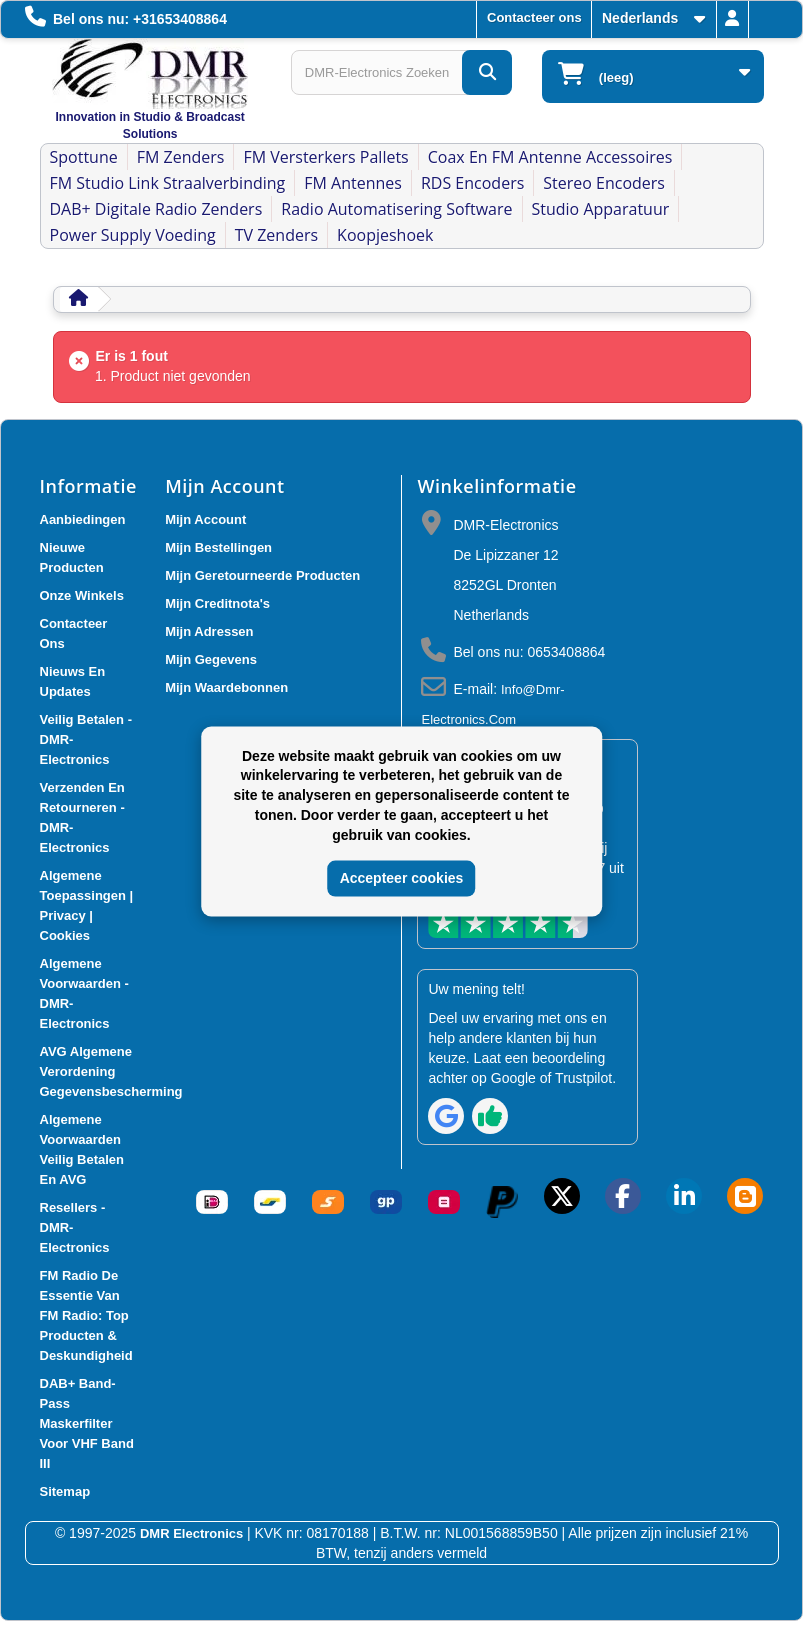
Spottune (84, 157)
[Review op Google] (446, 1116)
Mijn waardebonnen (226, 687)
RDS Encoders (472, 183)
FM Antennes (353, 183)
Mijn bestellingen (218, 547)
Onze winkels (82, 595)
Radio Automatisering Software (396, 209)
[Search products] (401, 72)
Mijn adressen (209, 631)
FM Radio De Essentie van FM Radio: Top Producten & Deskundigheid (86, 1315)
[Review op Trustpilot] (490, 1116)
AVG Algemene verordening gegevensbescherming (111, 1071)
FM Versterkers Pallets (325, 157)
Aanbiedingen (83, 519)
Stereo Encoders (604, 183)
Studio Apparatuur (601, 209)
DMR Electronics (193, 1533)
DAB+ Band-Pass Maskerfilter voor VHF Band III (87, 1423)
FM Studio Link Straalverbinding (168, 183)
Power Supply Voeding (133, 235)
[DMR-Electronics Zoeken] (487, 72)
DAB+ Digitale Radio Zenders (156, 209)
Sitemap (65, 1491)
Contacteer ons (534, 17)
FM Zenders (181, 157)
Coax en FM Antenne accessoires (550, 157)
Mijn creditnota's (217, 603)
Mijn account (205, 519)
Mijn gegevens (211, 659)
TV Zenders (276, 235)
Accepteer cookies (402, 878)
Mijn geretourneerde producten (262, 575)
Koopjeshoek (385, 235)
